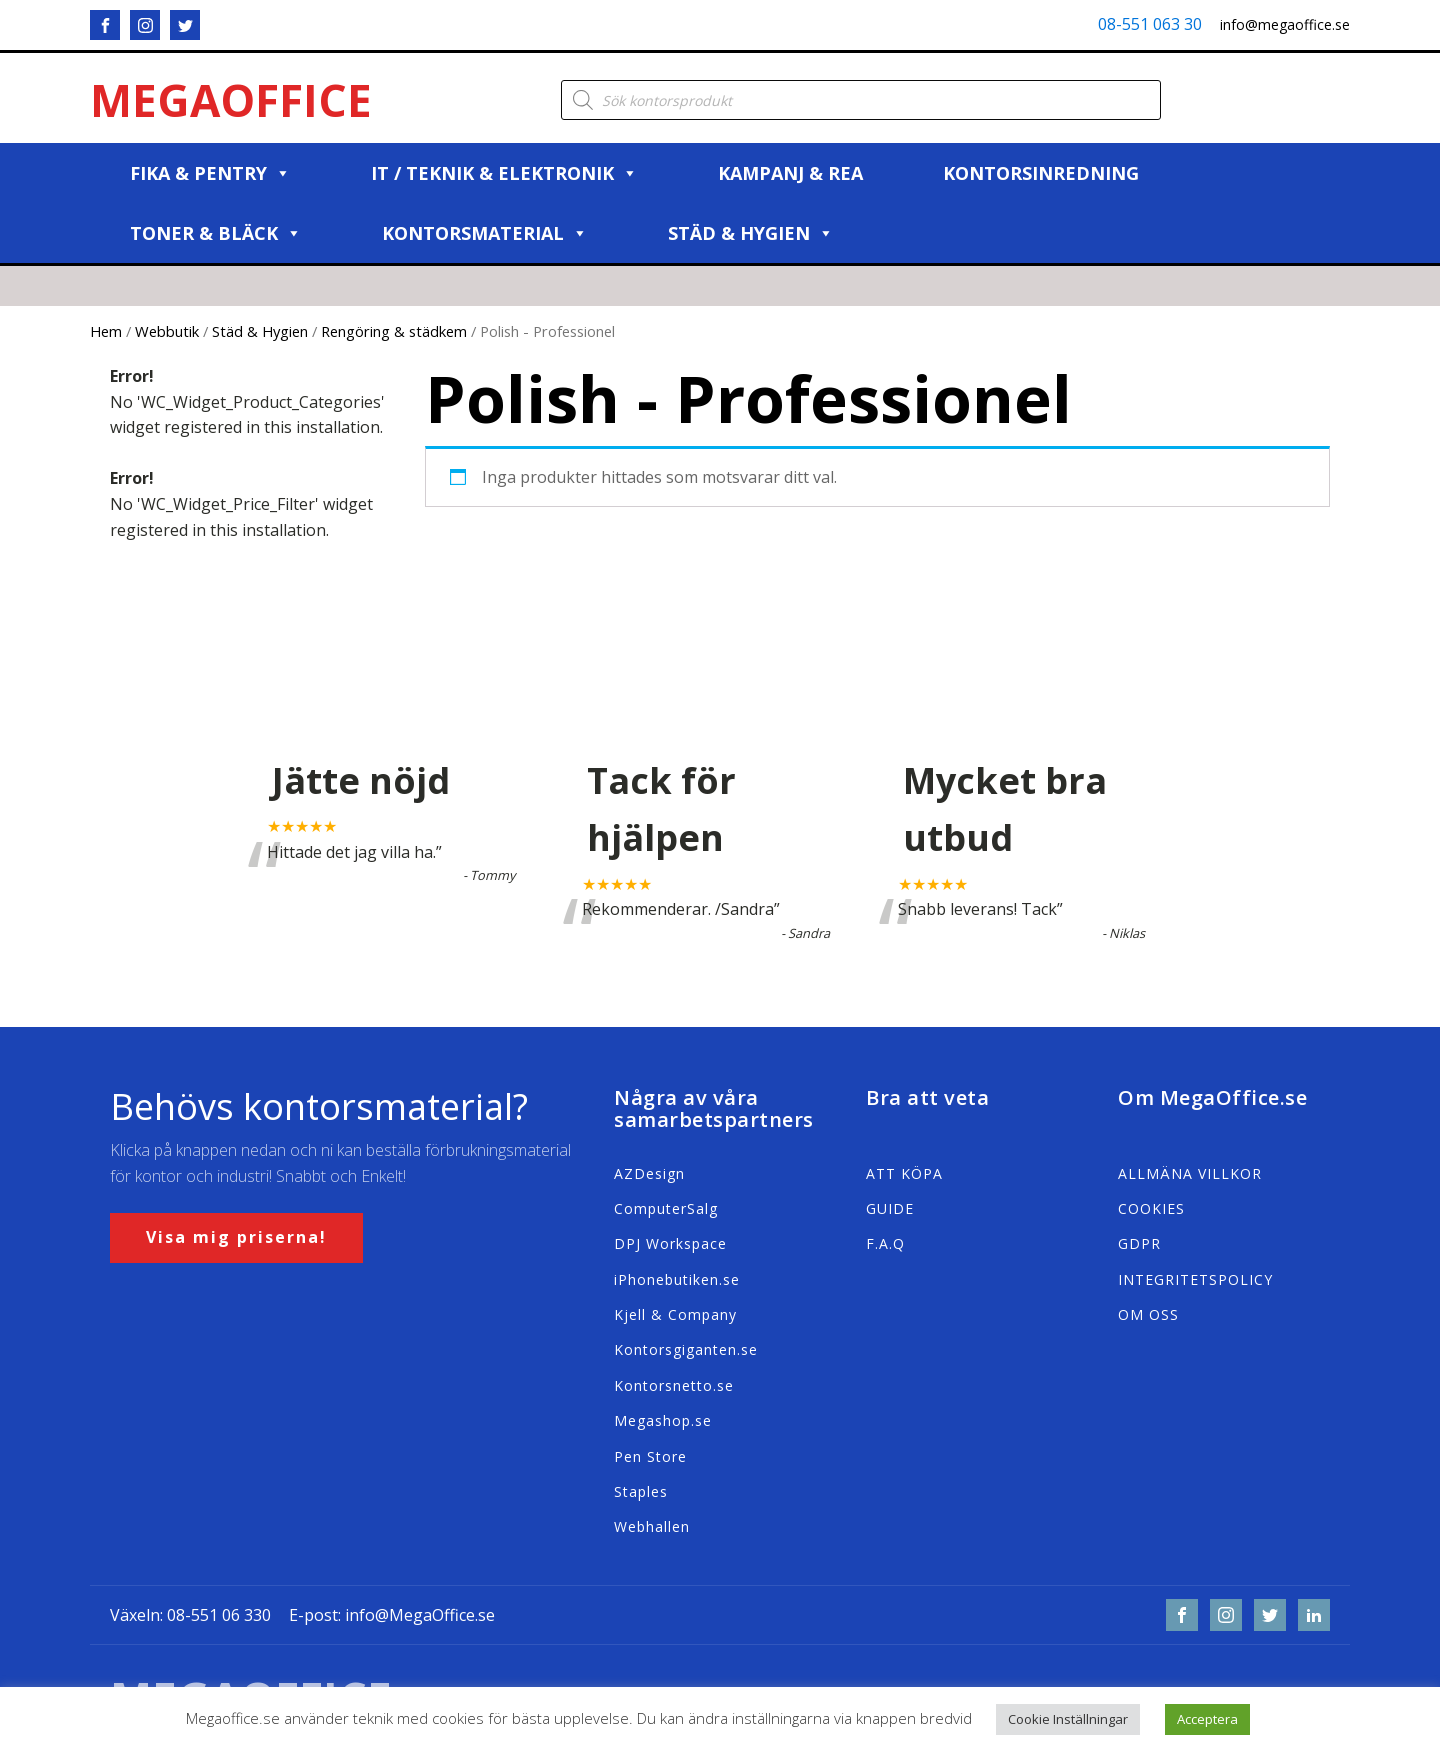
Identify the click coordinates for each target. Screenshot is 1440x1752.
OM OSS (1148, 1314)
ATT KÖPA (904, 1173)
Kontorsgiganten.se (686, 1349)
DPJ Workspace (670, 1243)
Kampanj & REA (790, 173)
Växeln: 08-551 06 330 (190, 1615)
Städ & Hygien (751, 233)
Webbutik (167, 331)
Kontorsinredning (1041, 173)
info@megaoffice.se (1285, 24)
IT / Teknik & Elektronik (504, 173)
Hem (106, 331)
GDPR (1139, 1243)
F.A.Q (885, 1243)
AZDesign (649, 1173)
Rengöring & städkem (394, 331)
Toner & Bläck (216, 233)
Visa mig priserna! (236, 1237)
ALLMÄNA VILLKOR (1190, 1173)
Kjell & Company (675, 1314)
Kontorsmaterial (485, 233)
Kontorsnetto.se (674, 1385)
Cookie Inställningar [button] (1068, 1719)
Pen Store (650, 1456)
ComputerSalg (666, 1208)
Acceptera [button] (1207, 1719)
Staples (641, 1491)
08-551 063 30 (1150, 24)
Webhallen (652, 1526)
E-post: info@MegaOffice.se (392, 1615)
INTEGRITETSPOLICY (1195, 1279)
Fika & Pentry (210, 173)
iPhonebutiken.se (677, 1279)
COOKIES (1151, 1208)
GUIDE (890, 1208)
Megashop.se (663, 1420)
